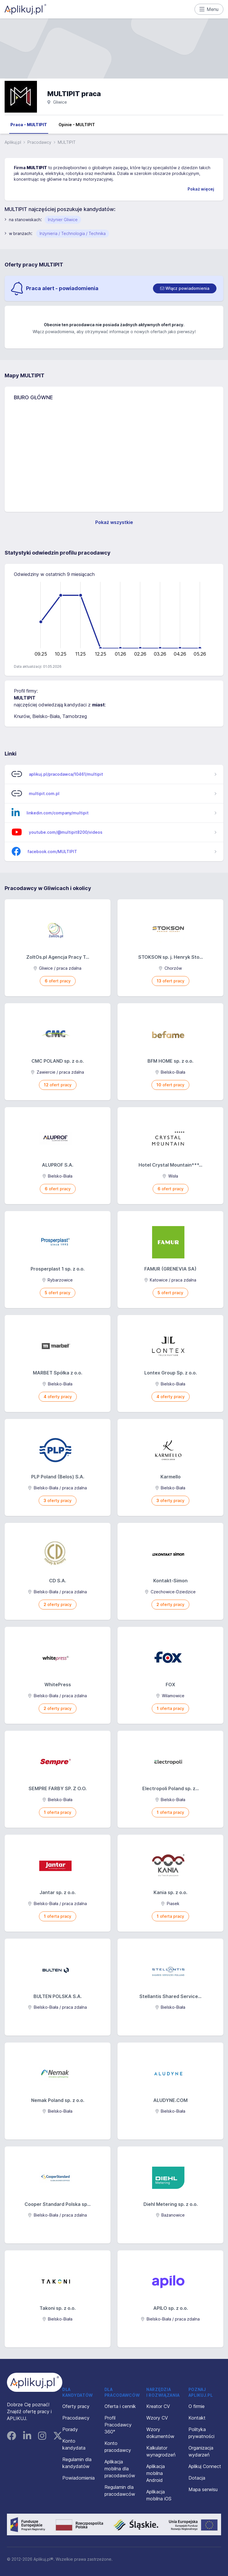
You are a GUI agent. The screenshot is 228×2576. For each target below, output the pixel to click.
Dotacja (196, 2478)
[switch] (184, 288)
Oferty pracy (75, 2406)
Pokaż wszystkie (114, 522)
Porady (70, 2429)
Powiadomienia (78, 2478)
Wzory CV (157, 2418)
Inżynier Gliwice (63, 219)
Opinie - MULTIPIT (77, 124)
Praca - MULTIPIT (28, 124)
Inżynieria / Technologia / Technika (73, 233)
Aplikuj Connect (204, 2466)
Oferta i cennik (120, 2406)
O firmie (196, 2406)
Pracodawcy (39, 142)
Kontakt (196, 2418)
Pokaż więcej (201, 188)
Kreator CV (158, 2406)
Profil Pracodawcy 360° (118, 2425)
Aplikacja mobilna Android (155, 2473)
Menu (209, 9)
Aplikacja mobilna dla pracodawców (119, 2468)
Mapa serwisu (203, 2489)
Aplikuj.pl (13, 142)
